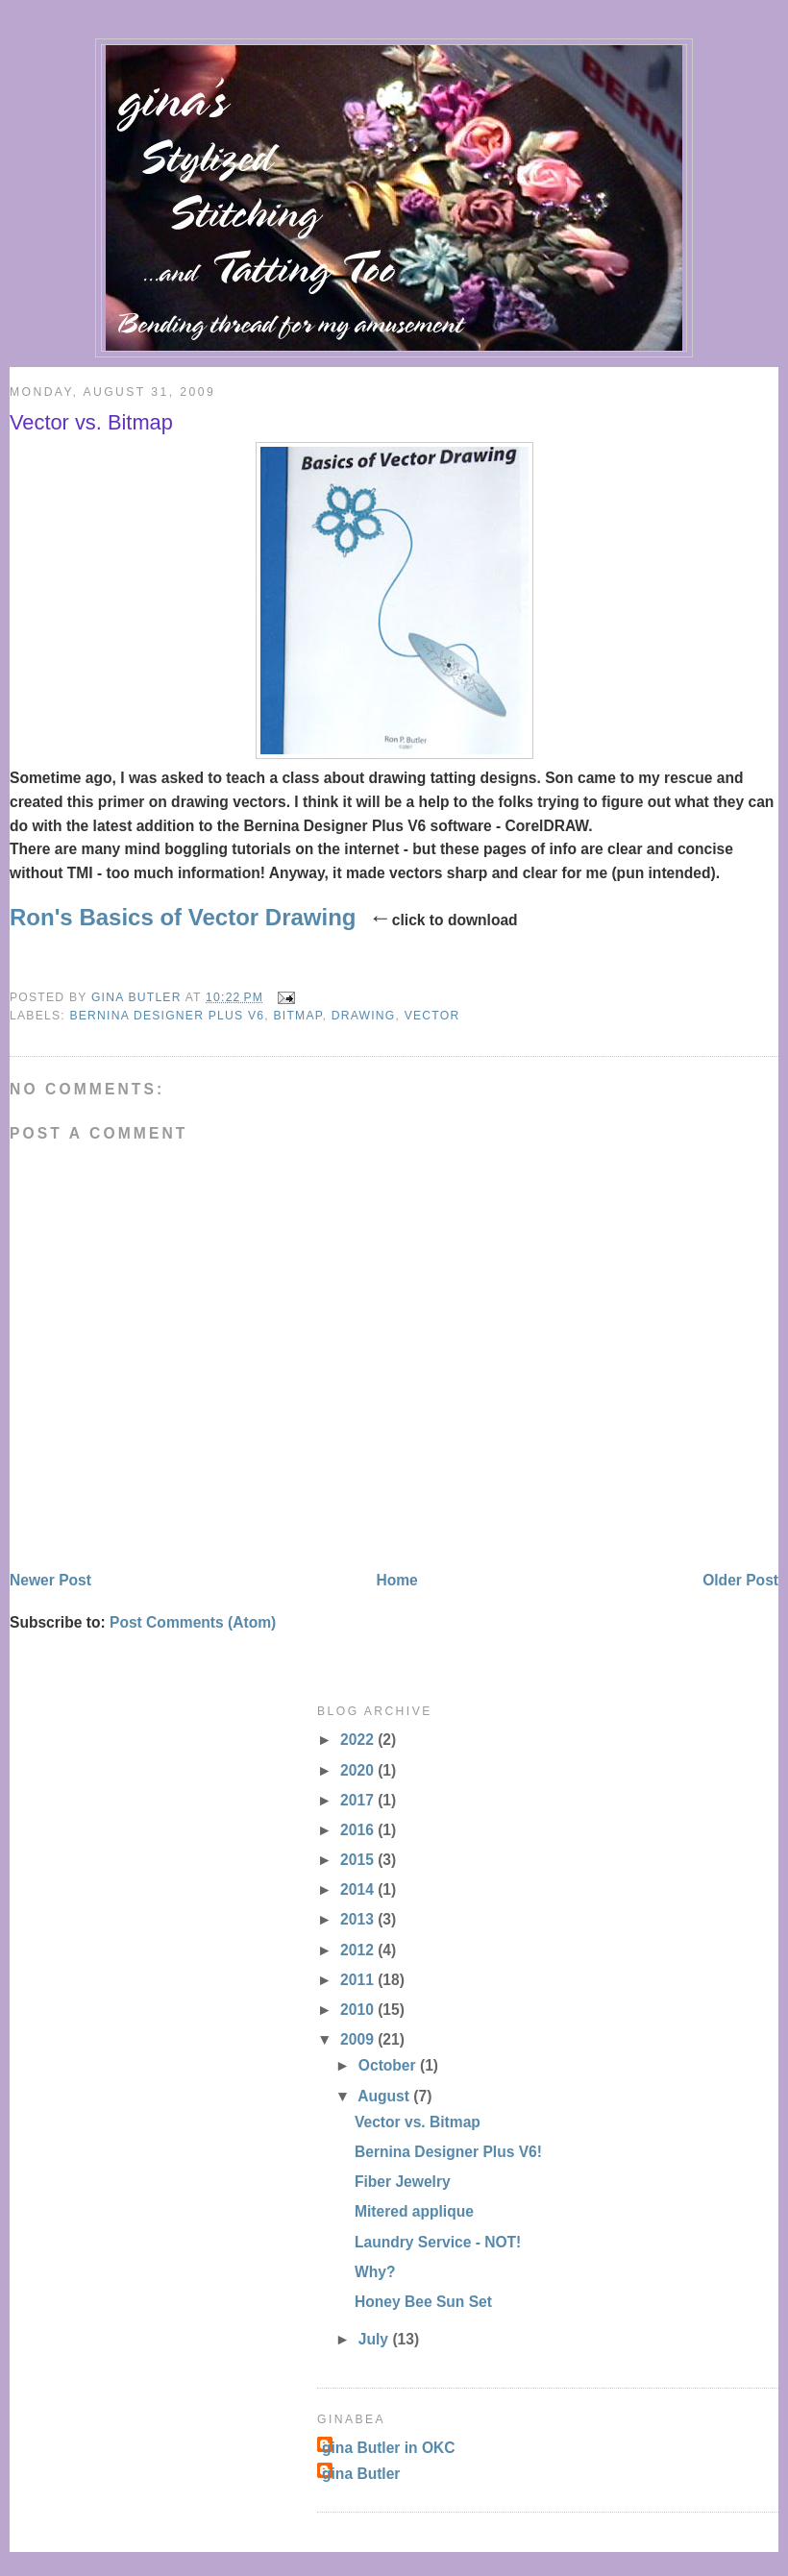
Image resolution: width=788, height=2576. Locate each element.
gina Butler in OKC (389, 2448)
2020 (359, 1770)
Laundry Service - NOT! (438, 2242)
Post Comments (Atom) (193, 1622)
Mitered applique (414, 2211)
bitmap (297, 1015)
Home (396, 1580)
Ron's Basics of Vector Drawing (183, 917)
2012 (359, 1950)
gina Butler (361, 2474)
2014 (359, 1889)
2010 (359, 2009)
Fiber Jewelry (403, 2181)
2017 (359, 1800)
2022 (359, 1739)
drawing (364, 1015)
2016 (359, 1830)
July (375, 2339)
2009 (359, 2039)
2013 (359, 1919)
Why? (375, 2272)
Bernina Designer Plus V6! (448, 2152)
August (385, 2096)
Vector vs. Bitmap (417, 2122)
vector (432, 1015)
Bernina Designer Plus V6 (166, 1015)
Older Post (740, 1580)
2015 (359, 1860)
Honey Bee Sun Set (423, 2302)
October (389, 2065)
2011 (359, 1980)
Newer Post (50, 1580)
